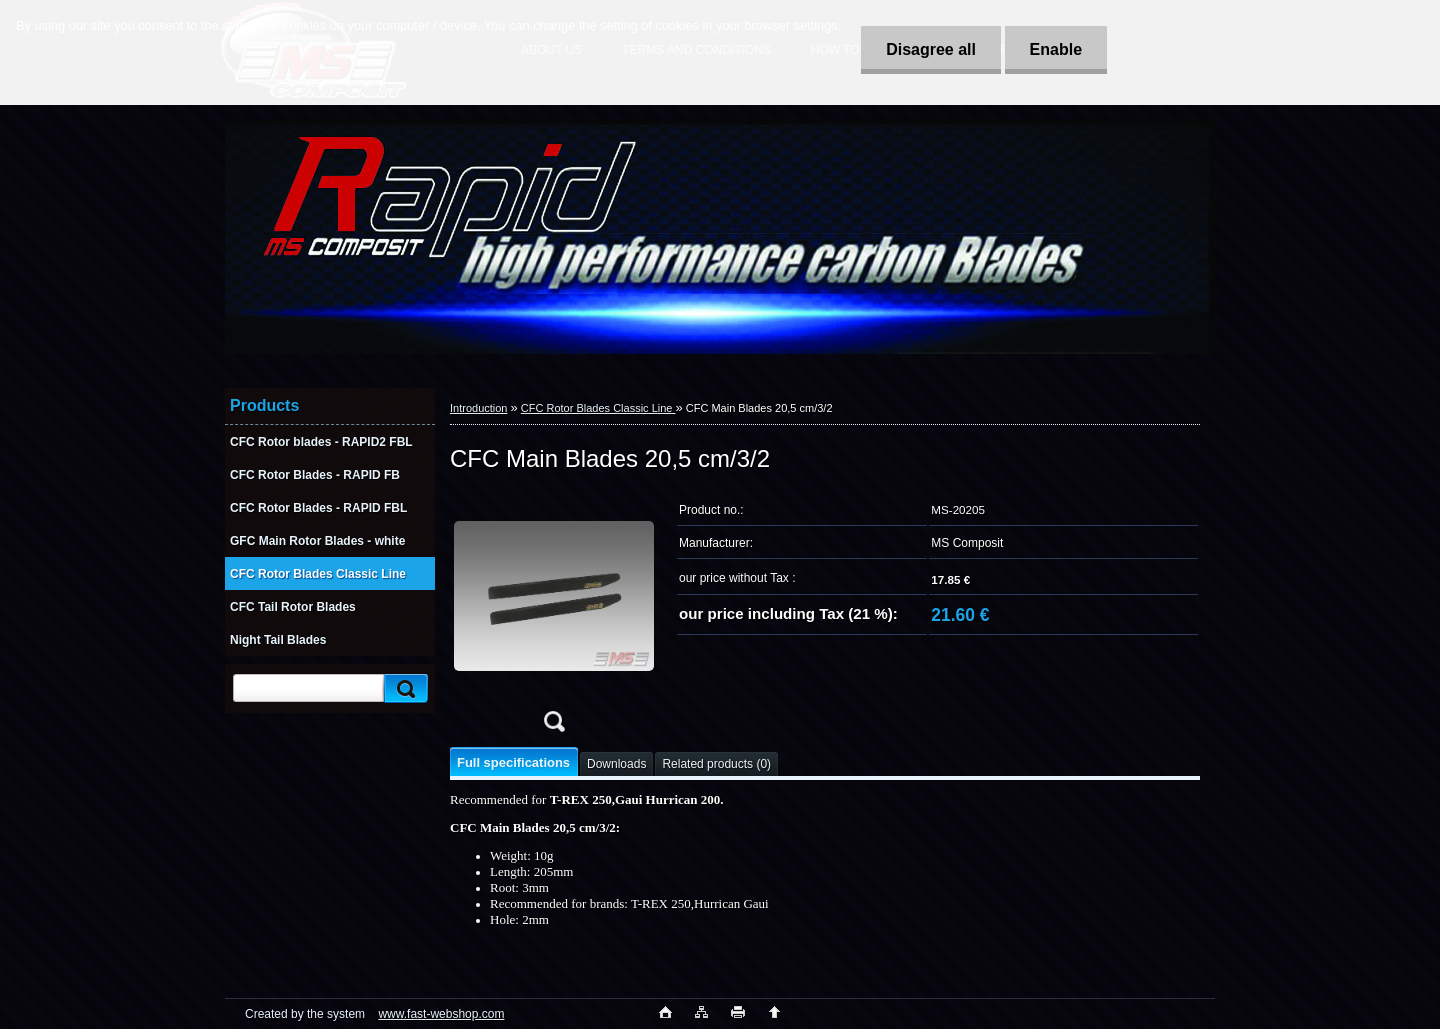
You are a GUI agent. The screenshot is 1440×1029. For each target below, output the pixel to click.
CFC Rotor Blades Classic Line (598, 408)
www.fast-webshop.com (441, 1014)
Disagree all (931, 49)
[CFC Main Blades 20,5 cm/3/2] (554, 618)
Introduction (478, 408)
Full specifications (513, 762)
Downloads (616, 764)
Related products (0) (716, 764)
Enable (1056, 49)
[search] (403, 688)
